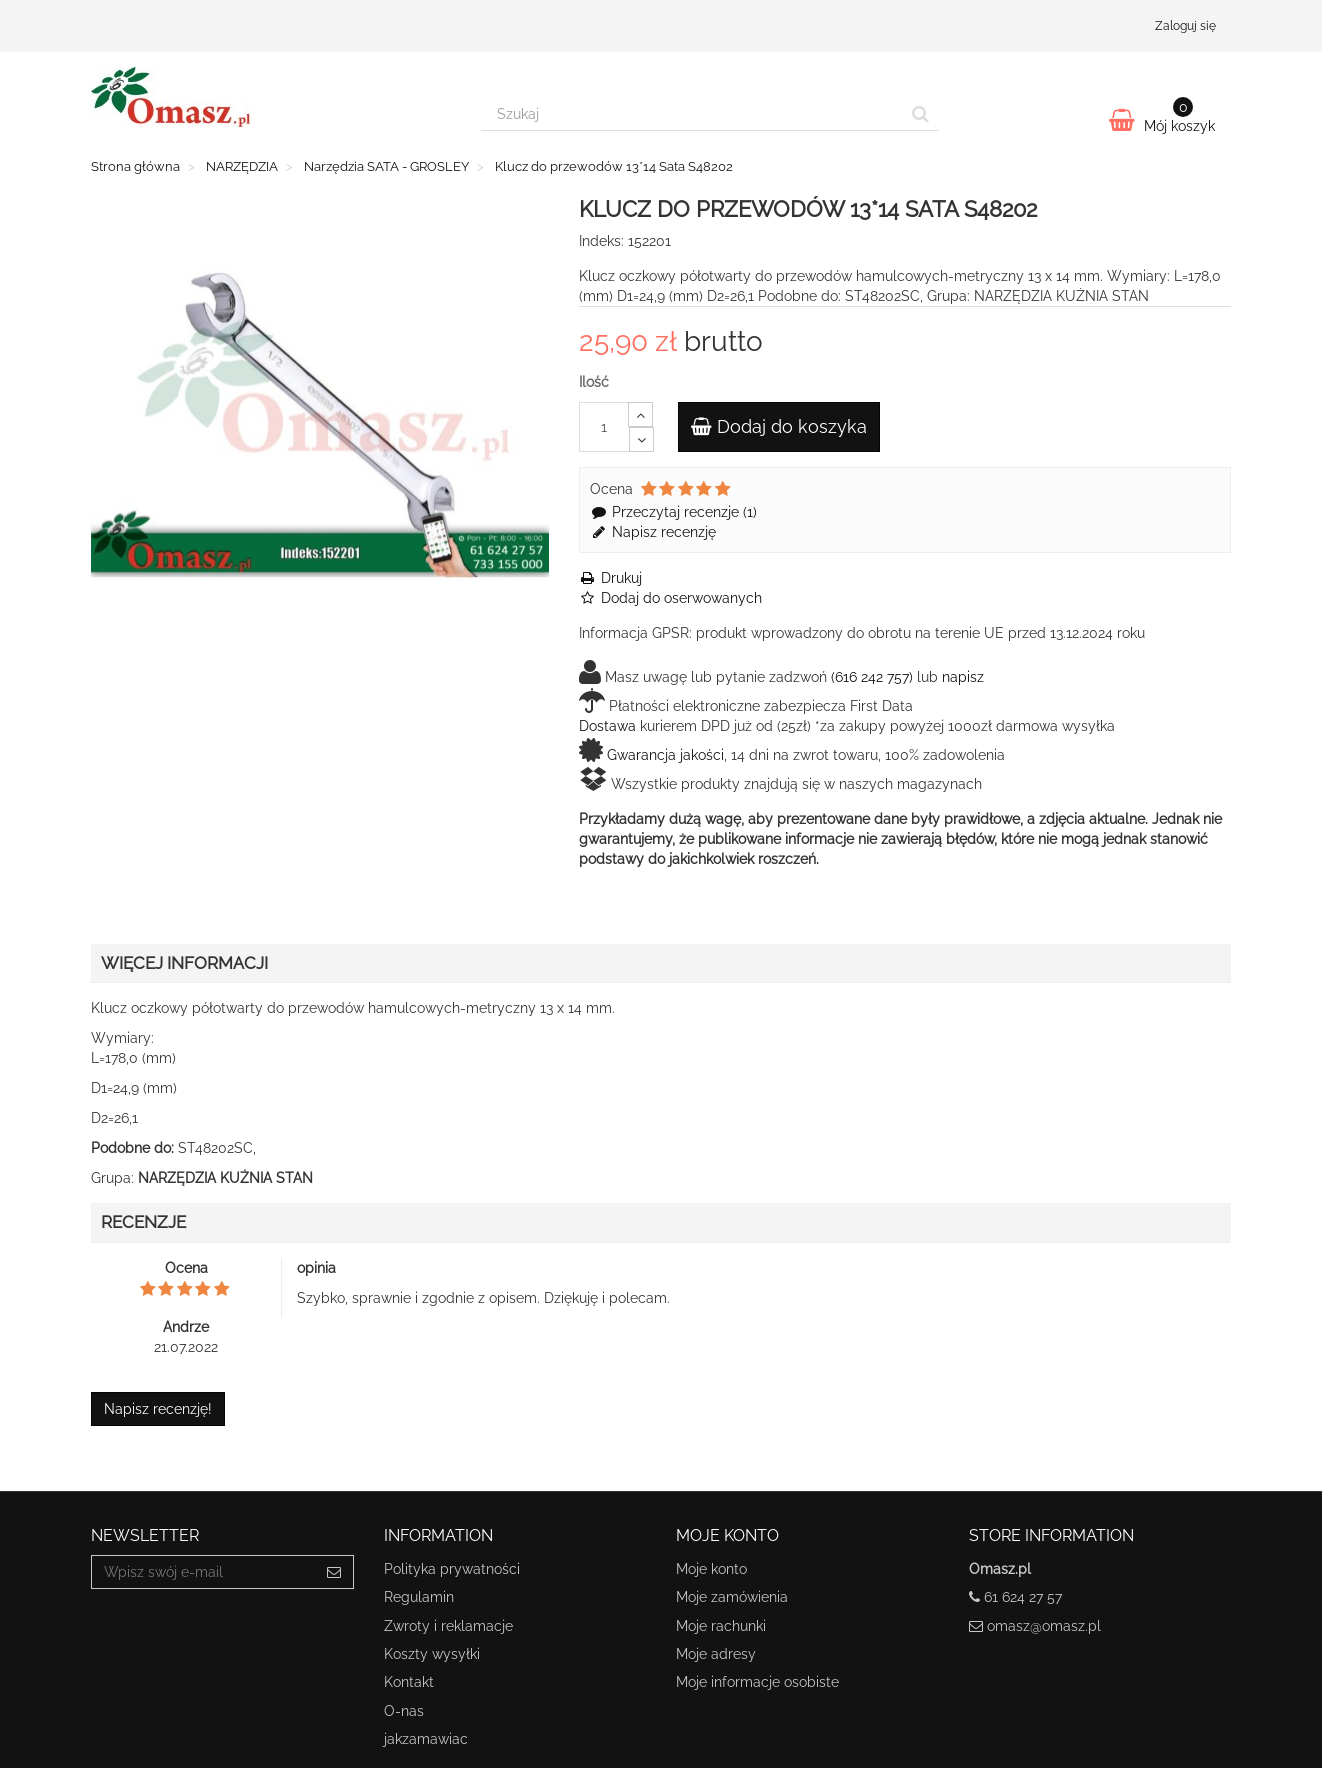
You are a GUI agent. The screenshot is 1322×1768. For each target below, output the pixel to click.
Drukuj (610, 578)
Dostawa (607, 726)
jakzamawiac (426, 1739)
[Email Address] (203, 1572)
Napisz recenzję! (158, 1409)
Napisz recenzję (653, 532)
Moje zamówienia (732, 1597)
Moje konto (711, 1569)
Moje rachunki (721, 1626)
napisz (963, 677)
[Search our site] (692, 114)
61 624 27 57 (1023, 1597)
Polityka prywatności (452, 1569)
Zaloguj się (1185, 26)
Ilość (594, 382)
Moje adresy (716, 1654)
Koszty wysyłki (432, 1654)
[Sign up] (334, 1572)
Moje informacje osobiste (757, 1682)
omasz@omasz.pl (1044, 1626)
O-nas (404, 1711)
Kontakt (409, 1682)
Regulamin (419, 1597)
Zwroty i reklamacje (448, 1626)
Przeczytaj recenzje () (673, 512)
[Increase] (640, 414)
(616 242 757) (872, 677)
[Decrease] (641, 439)
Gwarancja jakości (665, 755)
